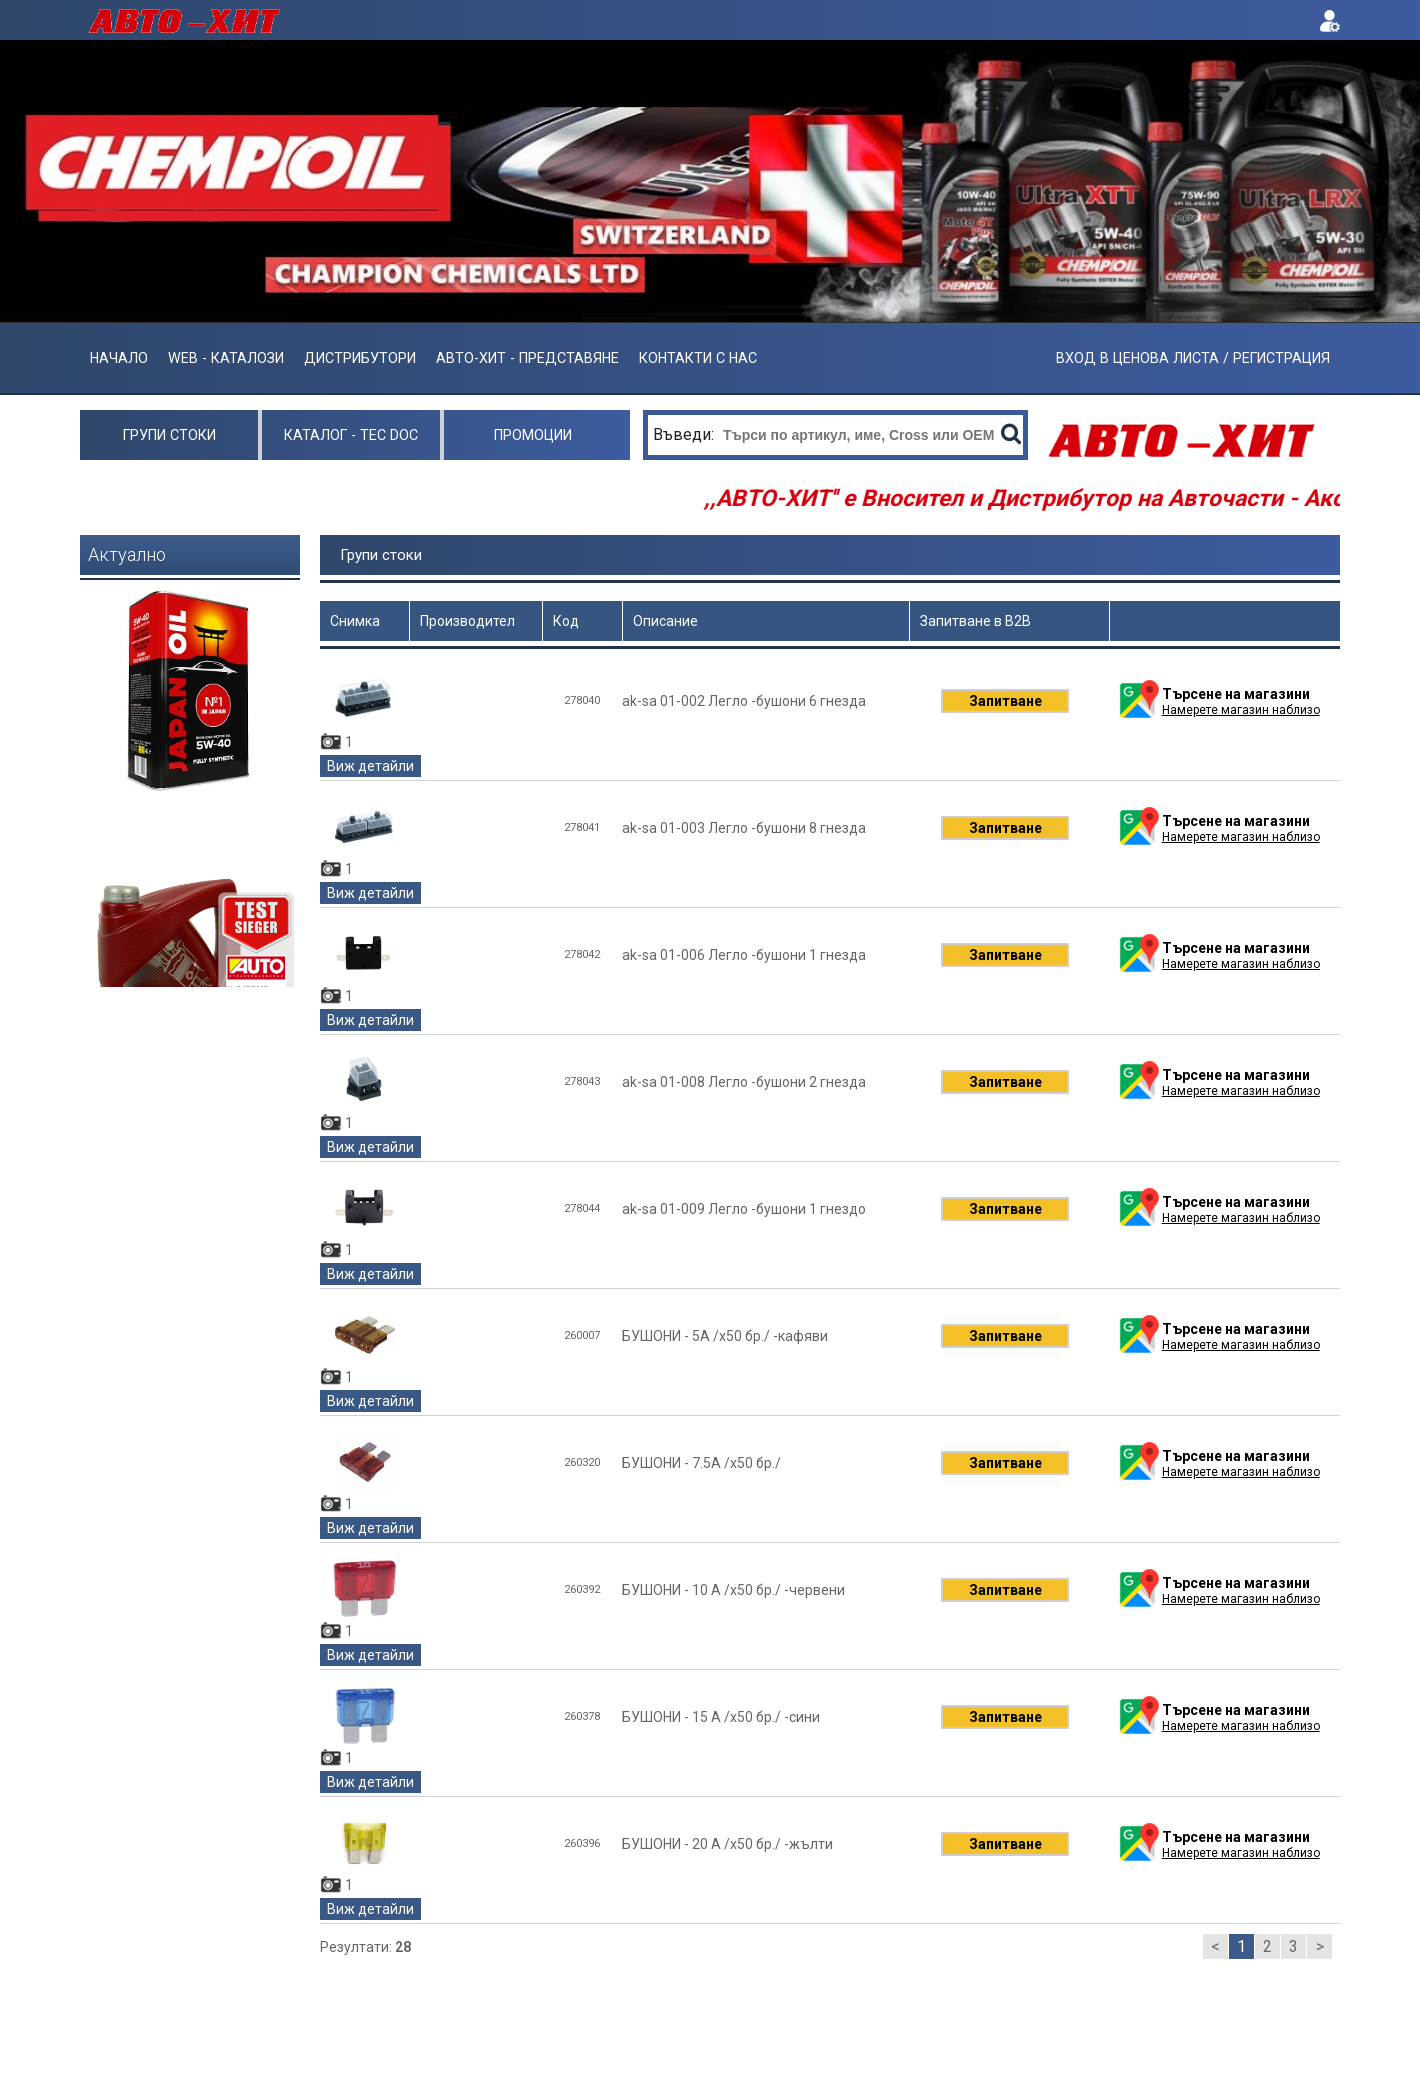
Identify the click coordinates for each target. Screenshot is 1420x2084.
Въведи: (685, 434)
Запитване (1005, 701)
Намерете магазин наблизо (1241, 710)
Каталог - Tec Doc (351, 435)
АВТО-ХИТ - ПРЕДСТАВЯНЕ (527, 358)
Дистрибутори (360, 358)
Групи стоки (169, 435)
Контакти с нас (698, 358)
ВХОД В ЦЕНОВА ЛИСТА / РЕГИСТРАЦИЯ (1193, 358)
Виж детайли (370, 766)
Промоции (533, 435)
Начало (119, 358)
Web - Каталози (226, 358)
